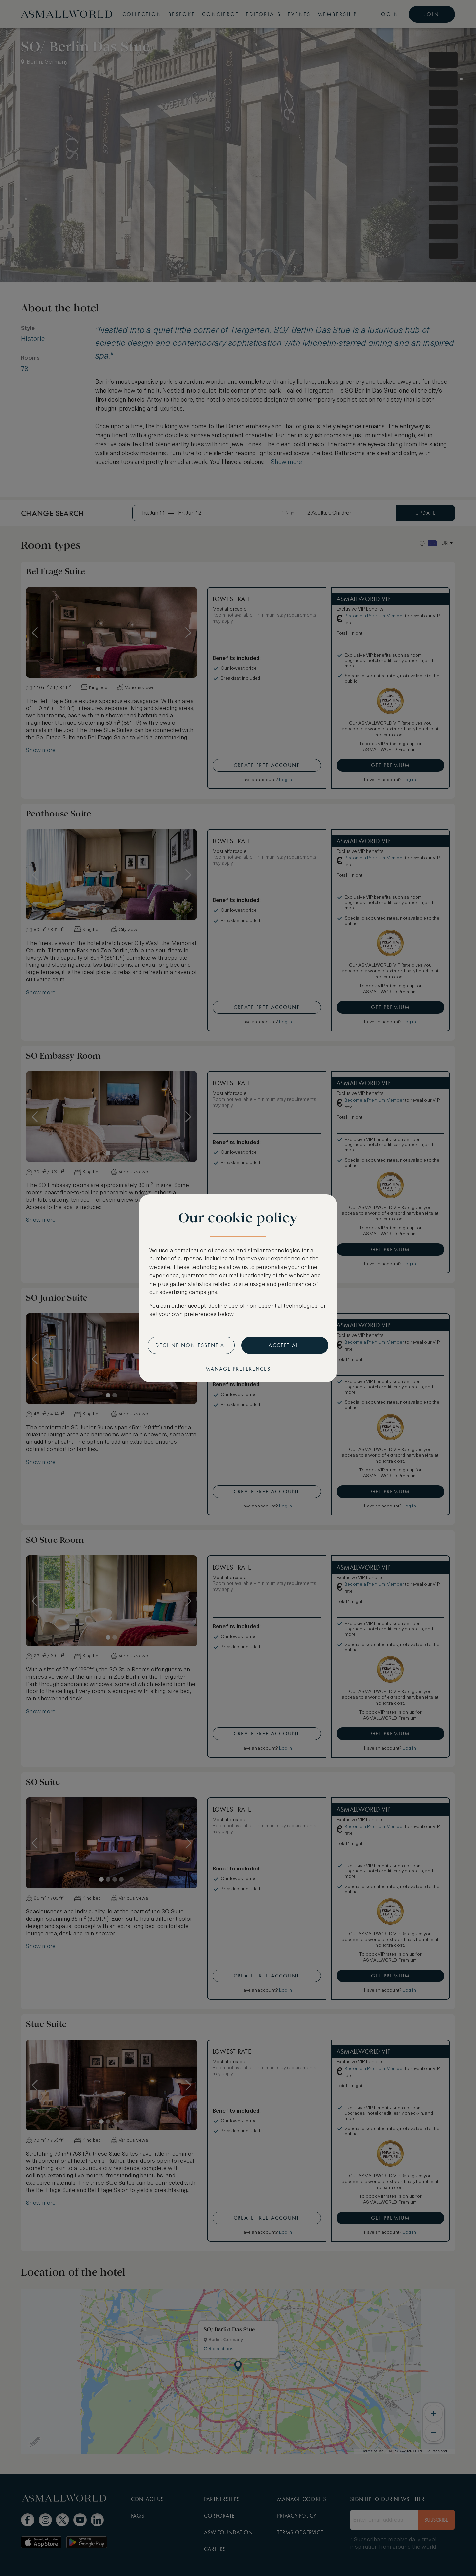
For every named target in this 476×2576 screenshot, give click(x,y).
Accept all (285, 1345)
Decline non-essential (191, 1345)
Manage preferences (238, 1369)
